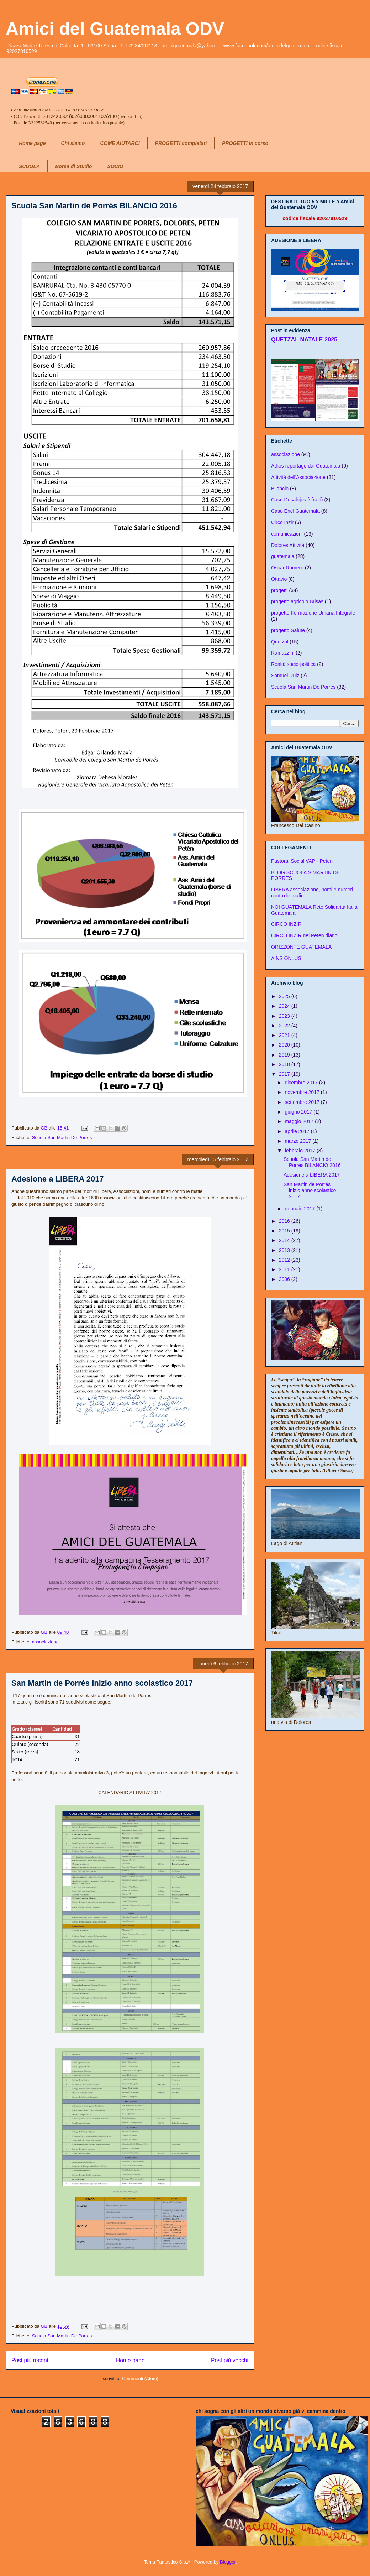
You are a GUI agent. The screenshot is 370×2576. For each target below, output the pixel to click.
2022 (285, 1025)
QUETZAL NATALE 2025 (304, 339)
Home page (32, 143)
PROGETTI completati (181, 143)
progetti (279, 590)
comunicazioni (287, 534)
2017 (285, 1074)
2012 (285, 1260)
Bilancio (280, 488)
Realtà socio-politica (293, 664)
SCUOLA (29, 166)
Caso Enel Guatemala (295, 511)
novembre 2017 (303, 1092)
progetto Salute (288, 630)
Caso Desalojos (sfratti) (297, 499)
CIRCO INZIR (286, 924)
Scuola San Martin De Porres (62, 1137)
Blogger (228, 2562)
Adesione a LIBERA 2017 (57, 1178)
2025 (285, 996)
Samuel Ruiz (285, 675)
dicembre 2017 (302, 1082)
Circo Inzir (282, 522)
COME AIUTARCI (119, 143)
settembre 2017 (303, 1102)
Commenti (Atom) (140, 2378)
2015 (285, 1231)
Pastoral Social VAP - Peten (302, 861)
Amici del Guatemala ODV (115, 29)
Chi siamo (73, 143)
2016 (285, 1221)
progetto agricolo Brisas (297, 601)
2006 (285, 1279)
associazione (45, 1641)
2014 (285, 1240)
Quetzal (279, 642)
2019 (285, 1055)
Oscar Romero (287, 567)
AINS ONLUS (286, 958)
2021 (285, 1035)
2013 (285, 1250)
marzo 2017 (298, 1141)
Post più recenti (30, 2360)
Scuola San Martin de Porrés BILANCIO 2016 (94, 205)
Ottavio (279, 579)
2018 (285, 1064)
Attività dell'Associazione (298, 477)
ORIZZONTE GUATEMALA (301, 947)
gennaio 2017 (300, 1208)
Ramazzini (282, 653)
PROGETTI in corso (245, 143)
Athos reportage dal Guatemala (305, 466)
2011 (285, 1269)
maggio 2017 (300, 1121)
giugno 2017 (299, 1112)
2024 (285, 1006)
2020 (285, 1045)
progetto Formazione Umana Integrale (313, 613)
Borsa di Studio (73, 166)
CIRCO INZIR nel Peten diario (304, 935)
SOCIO (115, 166)
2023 (285, 1016)
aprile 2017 (298, 1131)
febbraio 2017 (301, 1150)
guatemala (282, 556)
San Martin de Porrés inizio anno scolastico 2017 (102, 1683)
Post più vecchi (229, 2360)
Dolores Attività (287, 545)
